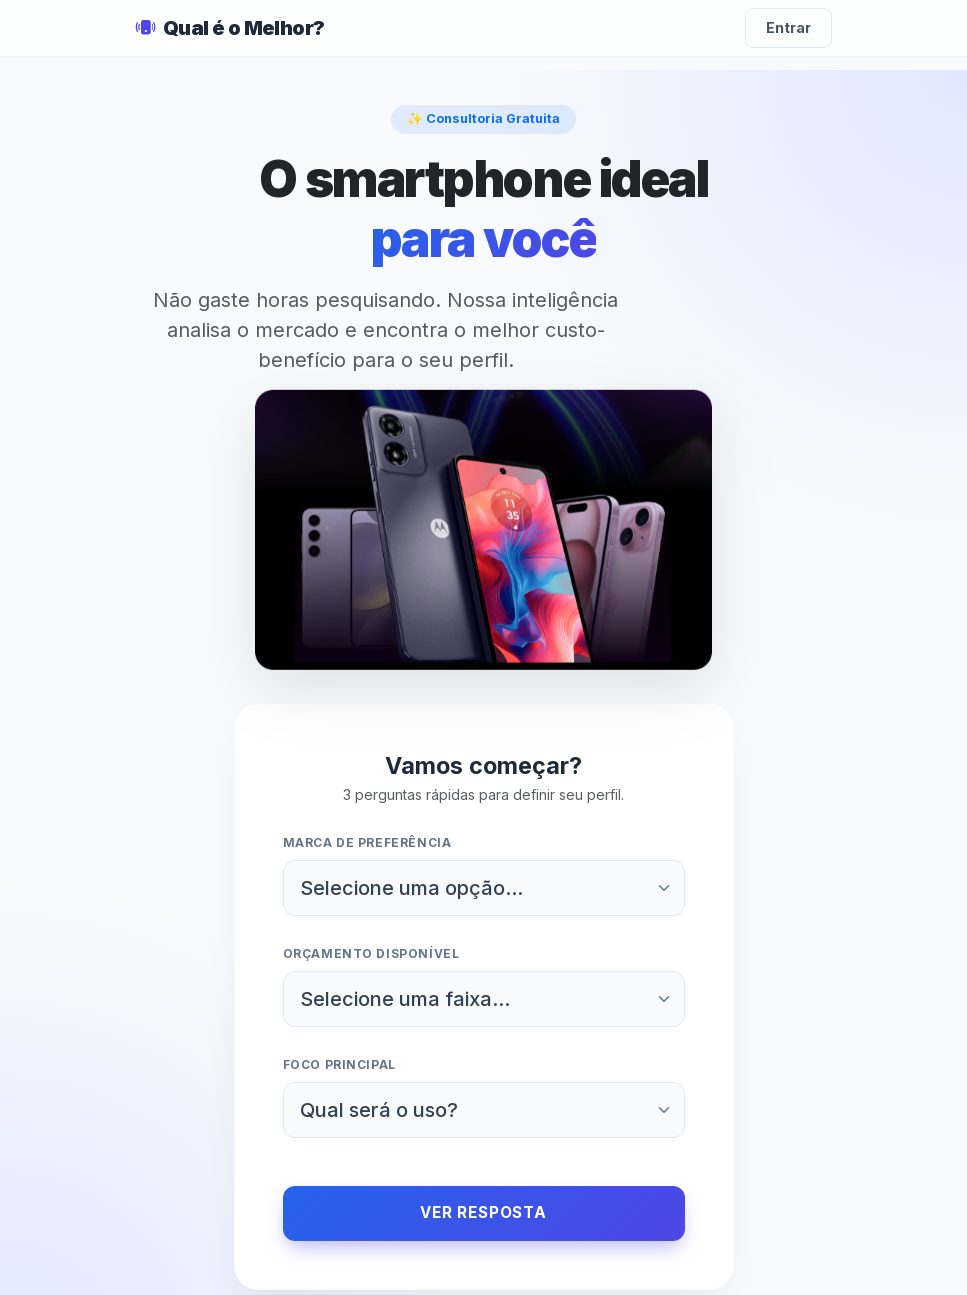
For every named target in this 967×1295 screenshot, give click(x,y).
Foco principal (339, 1064)
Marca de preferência (367, 842)
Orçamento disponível (371, 953)
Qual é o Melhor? (230, 28)
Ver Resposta (483, 1212)
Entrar (788, 27)
